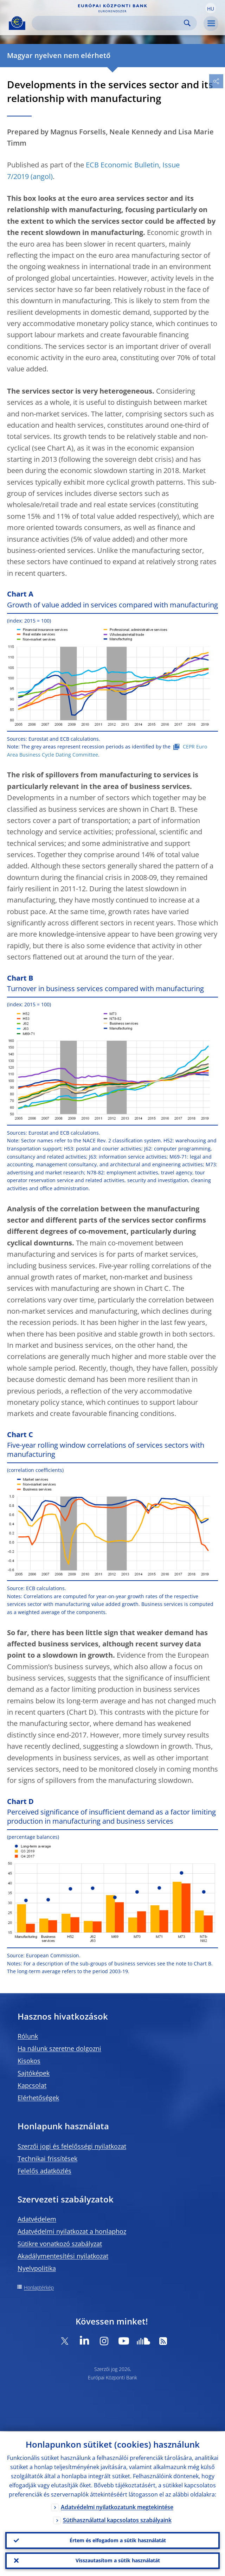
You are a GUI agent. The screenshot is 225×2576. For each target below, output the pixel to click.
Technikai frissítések (47, 2158)
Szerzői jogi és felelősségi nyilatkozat (72, 2146)
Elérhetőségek (38, 2097)
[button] (210, 8)
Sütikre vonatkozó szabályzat (60, 2243)
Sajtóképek (34, 2073)
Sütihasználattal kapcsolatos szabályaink (117, 2519)
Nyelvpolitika (37, 2268)
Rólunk (28, 2036)
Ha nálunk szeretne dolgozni (59, 2048)
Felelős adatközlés (44, 2171)
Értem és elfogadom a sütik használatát (118, 2540)
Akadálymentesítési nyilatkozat (63, 2256)
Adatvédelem (37, 2219)
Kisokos (29, 2061)
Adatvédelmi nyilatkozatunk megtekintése (117, 2506)
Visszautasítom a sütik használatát (118, 2560)
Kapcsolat (32, 2085)
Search (187, 23)
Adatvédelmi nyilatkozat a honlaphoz (72, 2231)
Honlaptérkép (39, 2287)
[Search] (108, 23)
